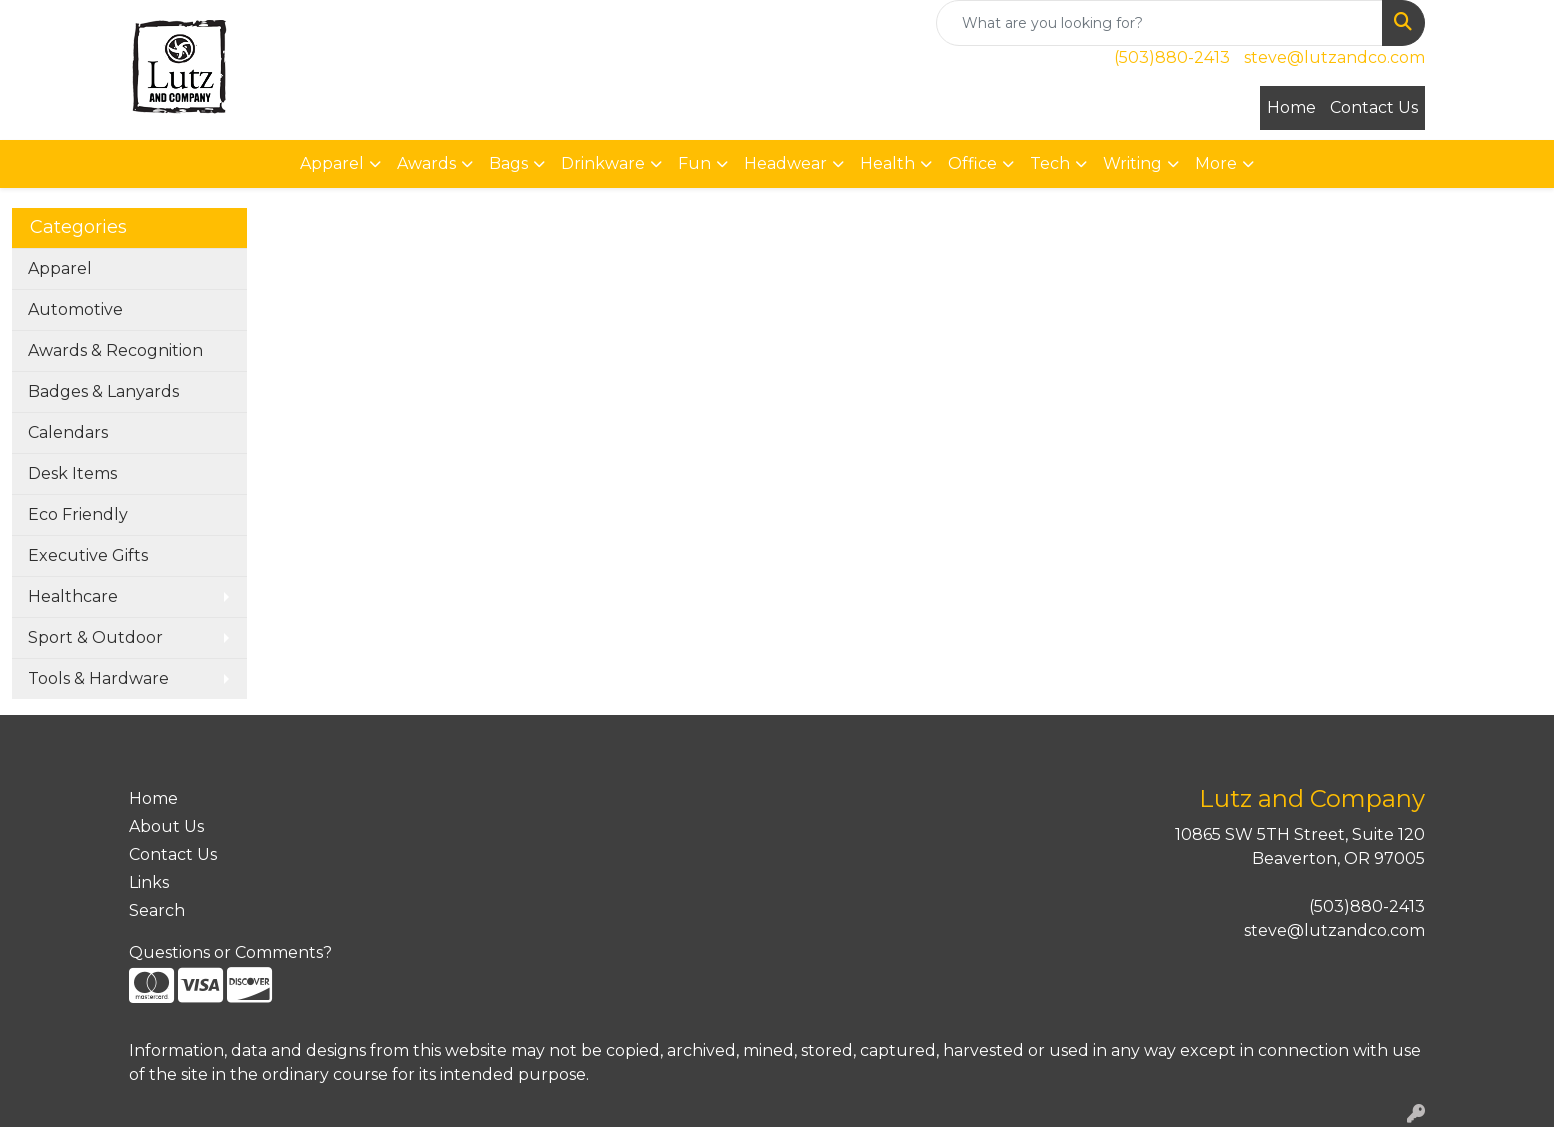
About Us (166, 826)
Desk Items (72, 473)
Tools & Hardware (98, 678)
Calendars (68, 432)
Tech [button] (1050, 163)
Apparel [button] (332, 163)
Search (157, 910)
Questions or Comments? (230, 952)
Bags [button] (508, 163)
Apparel (60, 268)
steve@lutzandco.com (1334, 57)
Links (149, 882)
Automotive (75, 309)
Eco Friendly (78, 514)
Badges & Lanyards (103, 391)
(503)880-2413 (1172, 57)
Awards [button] (426, 163)
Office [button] (972, 163)
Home (1291, 107)
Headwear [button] (785, 163)
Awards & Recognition (115, 350)
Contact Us (1374, 107)
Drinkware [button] (603, 163)
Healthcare (73, 596)
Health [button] (887, 163)
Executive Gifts (88, 555)
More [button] (1216, 163)
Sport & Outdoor (95, 637)
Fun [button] (694, 163)
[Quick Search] (1159, 23)
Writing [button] (1132, 163)
